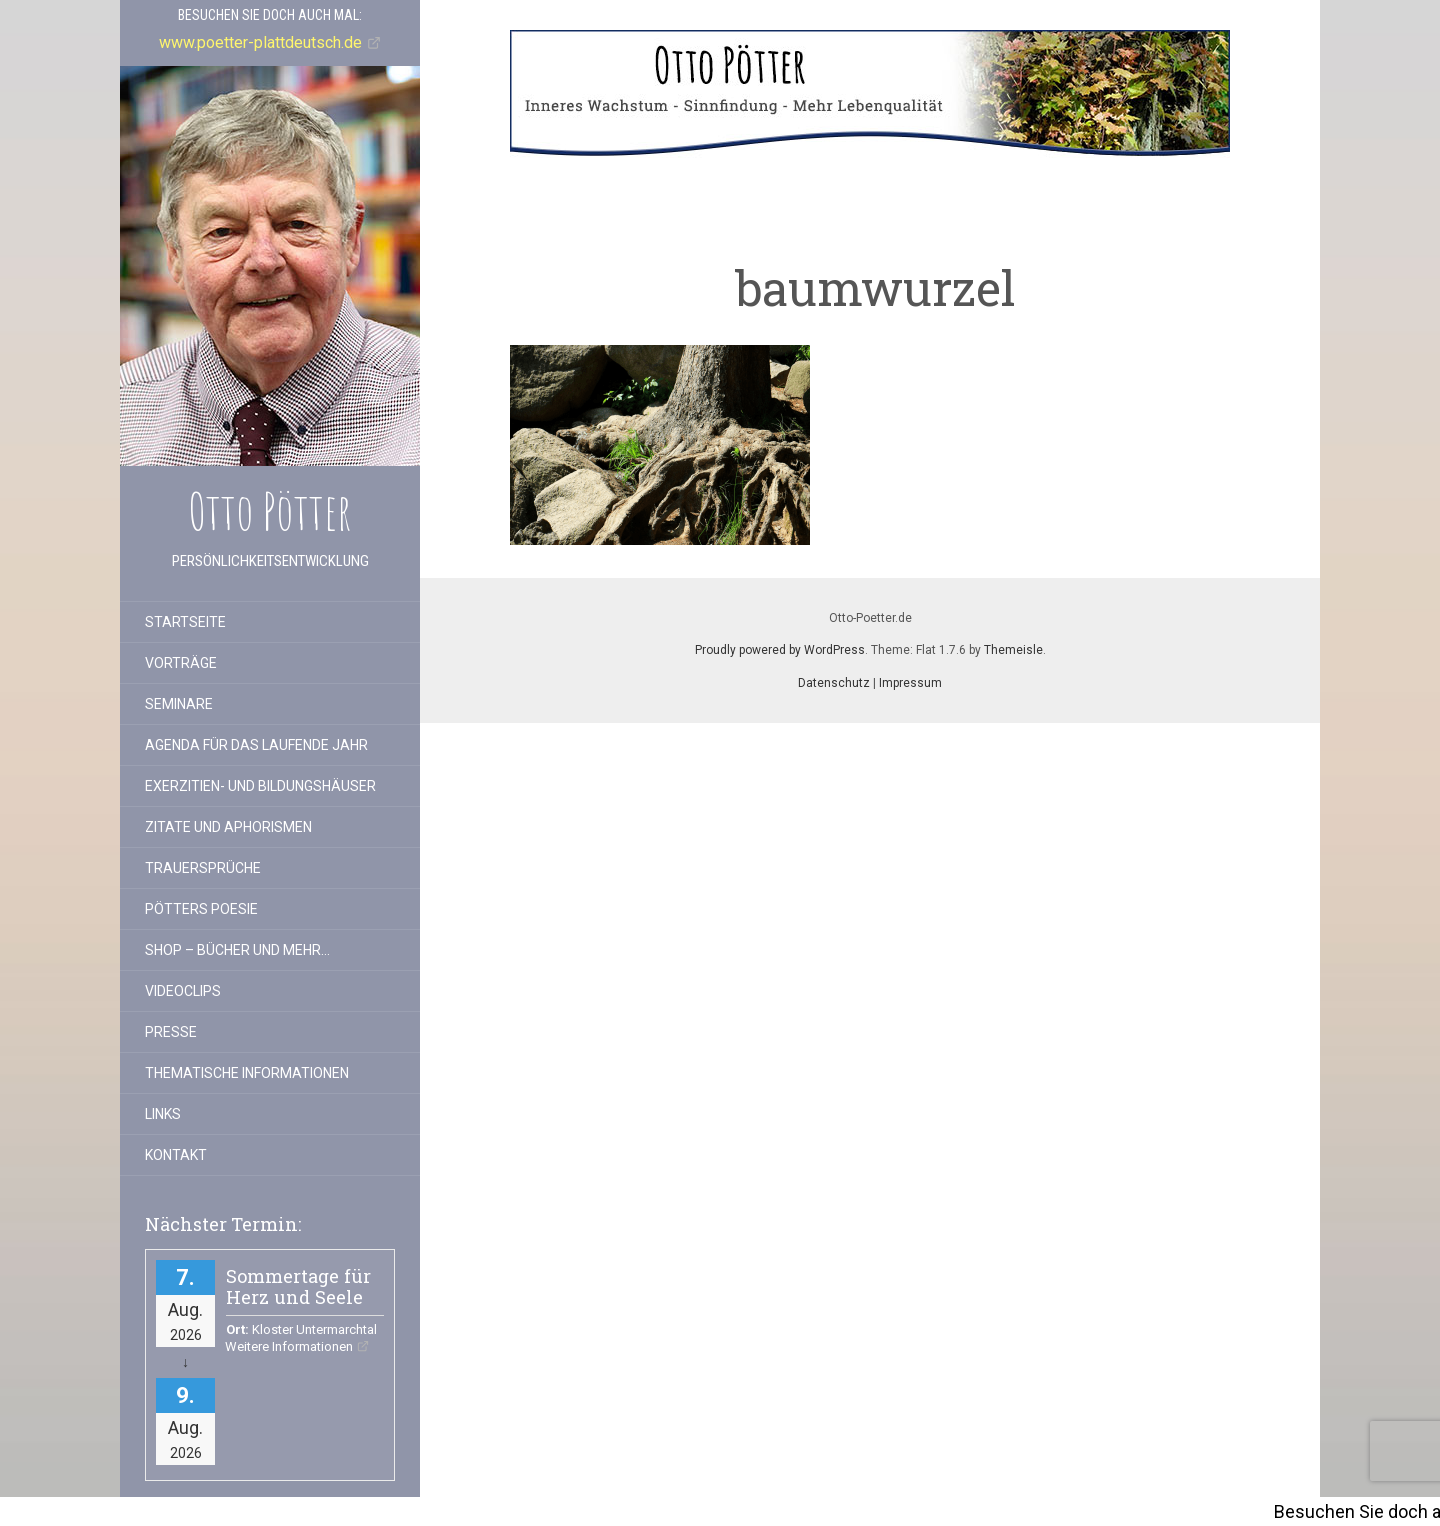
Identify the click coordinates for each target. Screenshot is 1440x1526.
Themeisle (1013, 650)
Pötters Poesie (201, 909)
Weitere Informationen (289, 1346)
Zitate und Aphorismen (228, 827)
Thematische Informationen (247, 1073)
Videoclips (183, 991)
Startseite (185, 622)
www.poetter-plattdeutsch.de (260, 42)
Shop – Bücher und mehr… (237, 950)
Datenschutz (834, 683)
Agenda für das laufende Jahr (256, 745)
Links (163, 1114)
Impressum (910, 683)
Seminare (179, 704)
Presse (171, 1032)
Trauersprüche (203, 868)
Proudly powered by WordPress (780, 650)
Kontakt (176, 1155)
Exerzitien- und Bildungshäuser (260, 786)
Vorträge (181, 663)
